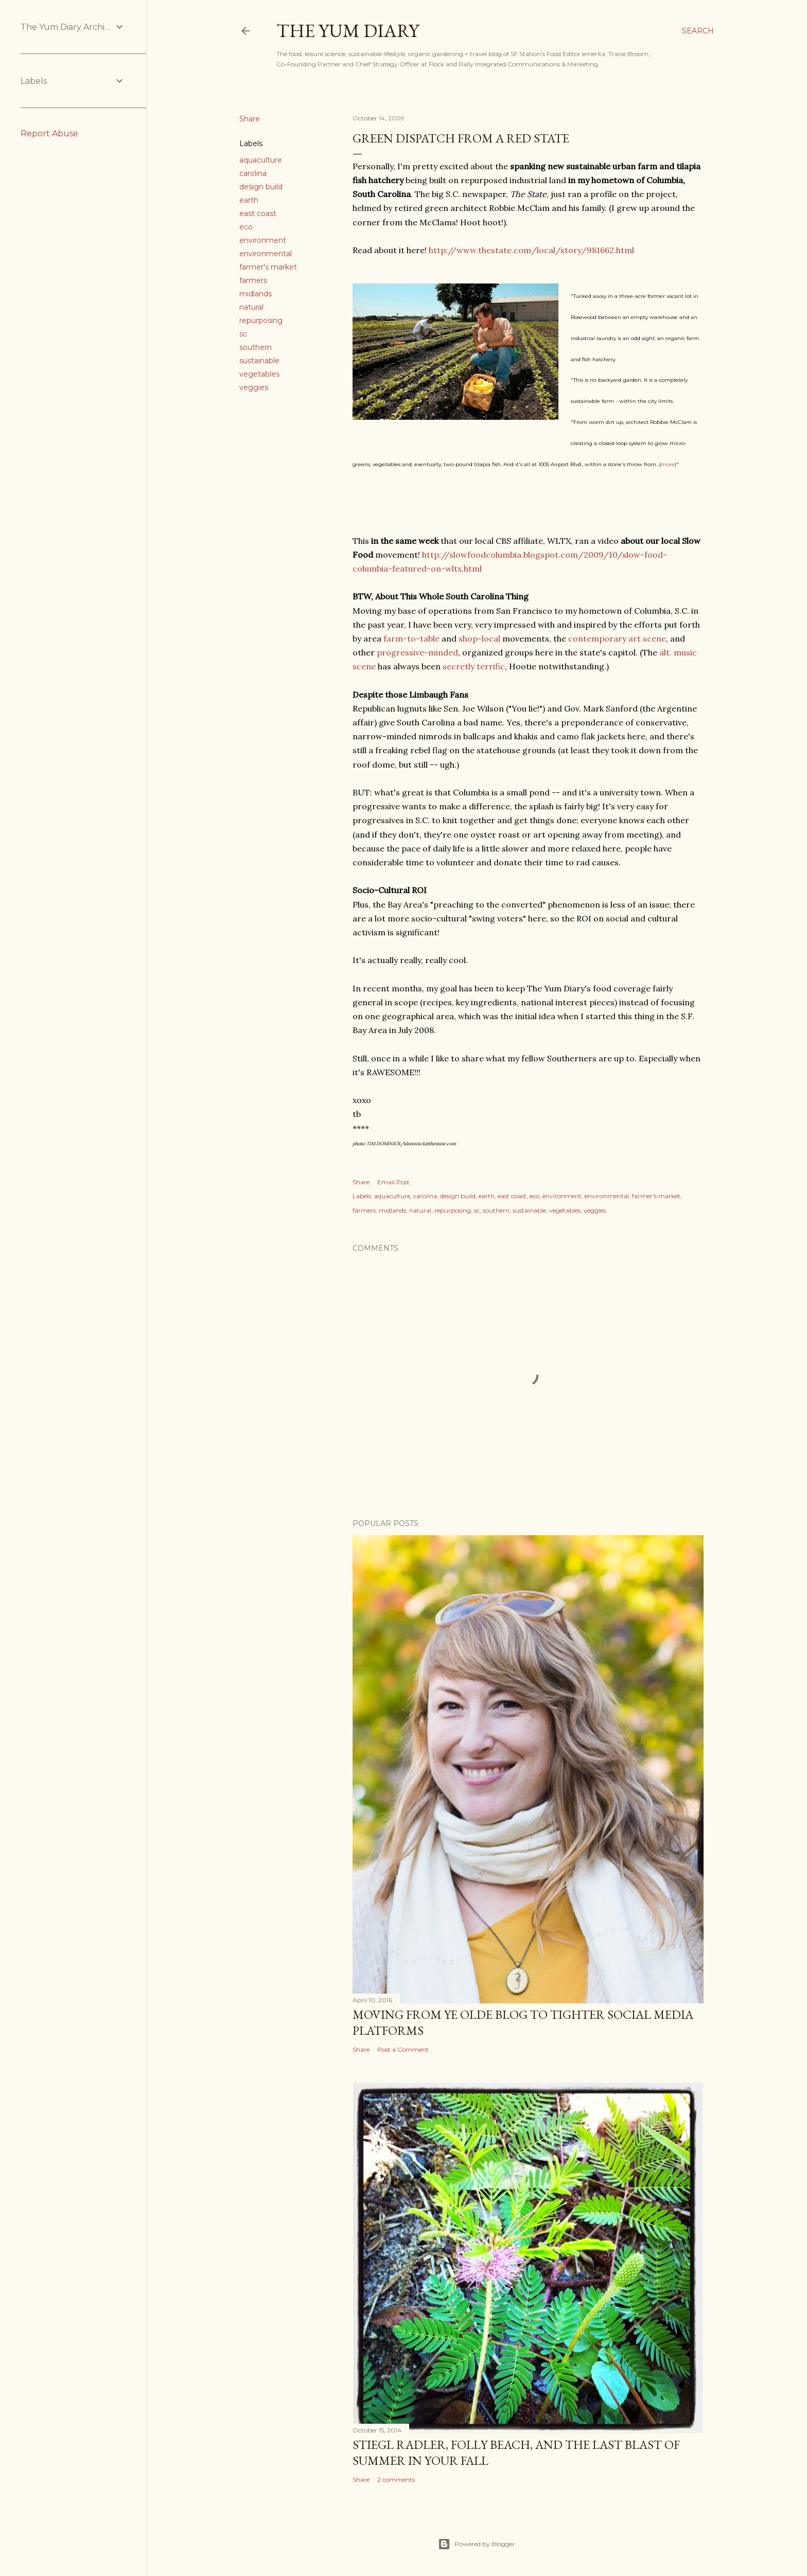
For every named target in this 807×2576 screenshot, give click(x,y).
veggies (253, 387)
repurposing (261, 320)
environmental (265, 253)
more (668, 464)
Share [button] (249, 118)
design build (261, 186)
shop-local (479, 638)
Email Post (393, 1182)
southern (255, 347)
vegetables (259, 374)
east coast (257, 213)
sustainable (259, 360)
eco (246, 227)
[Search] (698, 31)
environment (262, 240)
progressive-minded (417, 652)
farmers (253, 280)
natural (251, 307)
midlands (255, 293)
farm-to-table (411, 638)
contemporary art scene (617, 638)
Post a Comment (403, 2049)
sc (243, 334)
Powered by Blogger (476, 2544)
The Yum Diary (347, 31)
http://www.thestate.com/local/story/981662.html (531, 250)
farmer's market (268, 267)
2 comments (396, 2479)
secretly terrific (474, 666)
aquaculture (260, 160)
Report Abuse (49, 133)
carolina (253, 173)
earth (248, 200)
